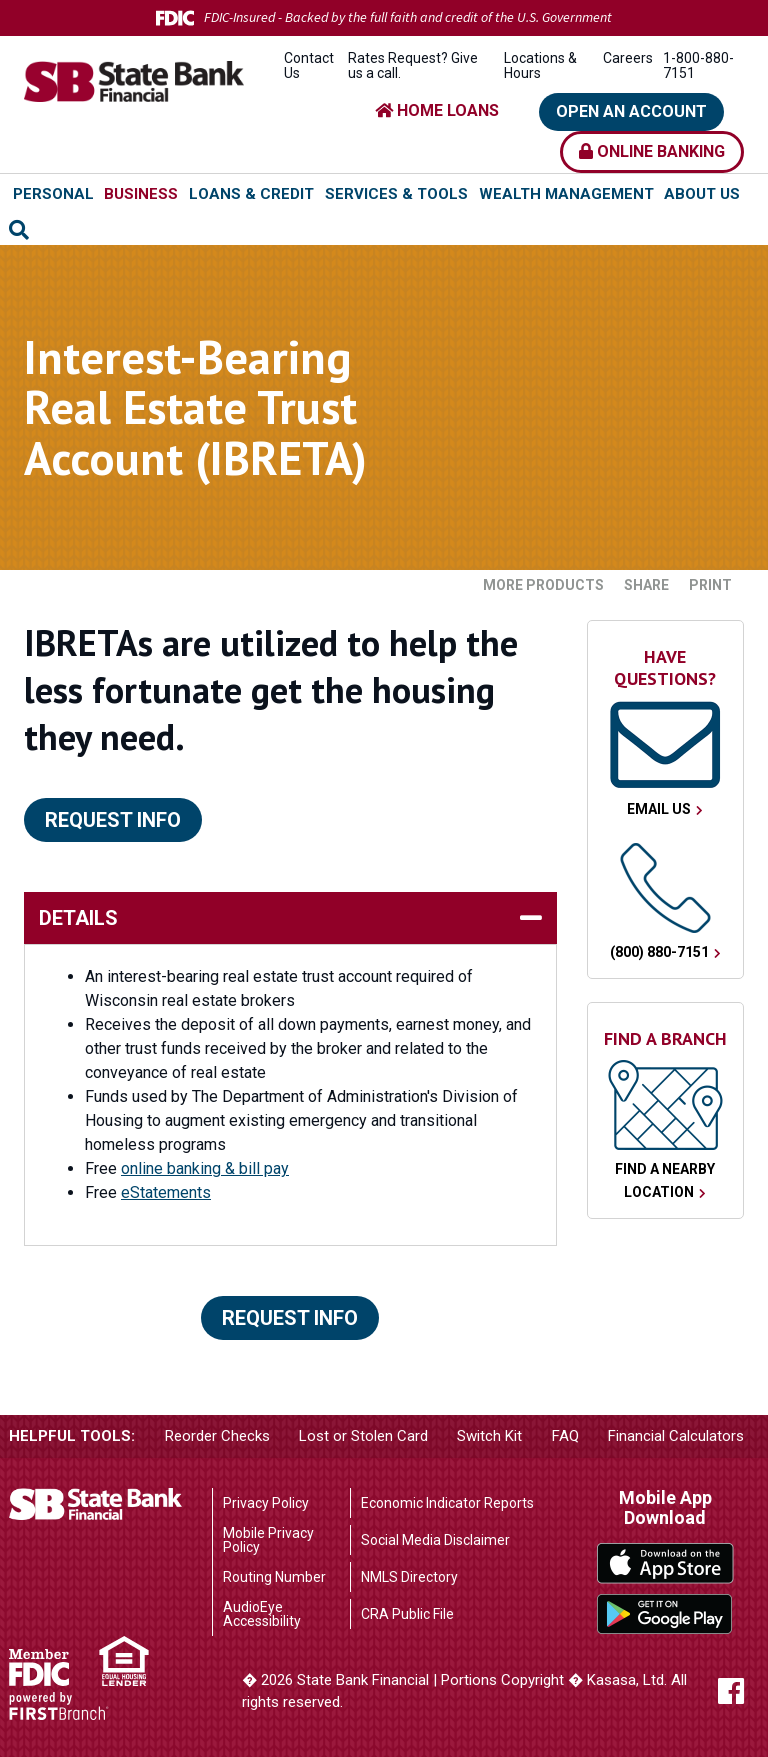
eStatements (166, 1192)
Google (665, 1614)
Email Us (659, 809)
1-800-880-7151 (698, 65)
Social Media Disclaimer (435, 1540)
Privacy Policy (266, 1503)
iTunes (665, 1563)
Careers (628, 58)
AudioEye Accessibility (262, 1614)
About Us (702, 194)
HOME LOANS (437, 110)
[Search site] (19, 230)
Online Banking (652, 151)
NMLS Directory (409, 1577)
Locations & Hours (540, 65)
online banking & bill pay (205, 1168)
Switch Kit (489, 1436)
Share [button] (646, 585)
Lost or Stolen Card (363, 1436)
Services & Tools (396, 194)
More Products (543, 585)
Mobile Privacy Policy (268, 1540)
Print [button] (710, 585)
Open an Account (631, 111)
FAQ (565, 1436)
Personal (53, 194)
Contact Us (309, 65)
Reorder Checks (217, 1436)
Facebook (731, 1691)
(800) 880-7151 (659, 952)
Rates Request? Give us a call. (413, 65)
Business (141, 194)
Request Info (113, 820)
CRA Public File (407, 1614)
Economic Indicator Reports (447, 1503)
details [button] (78, 918)
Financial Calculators (676, 1436)
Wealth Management (566, 194)
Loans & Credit (251, 194)
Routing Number (274, 1577)
